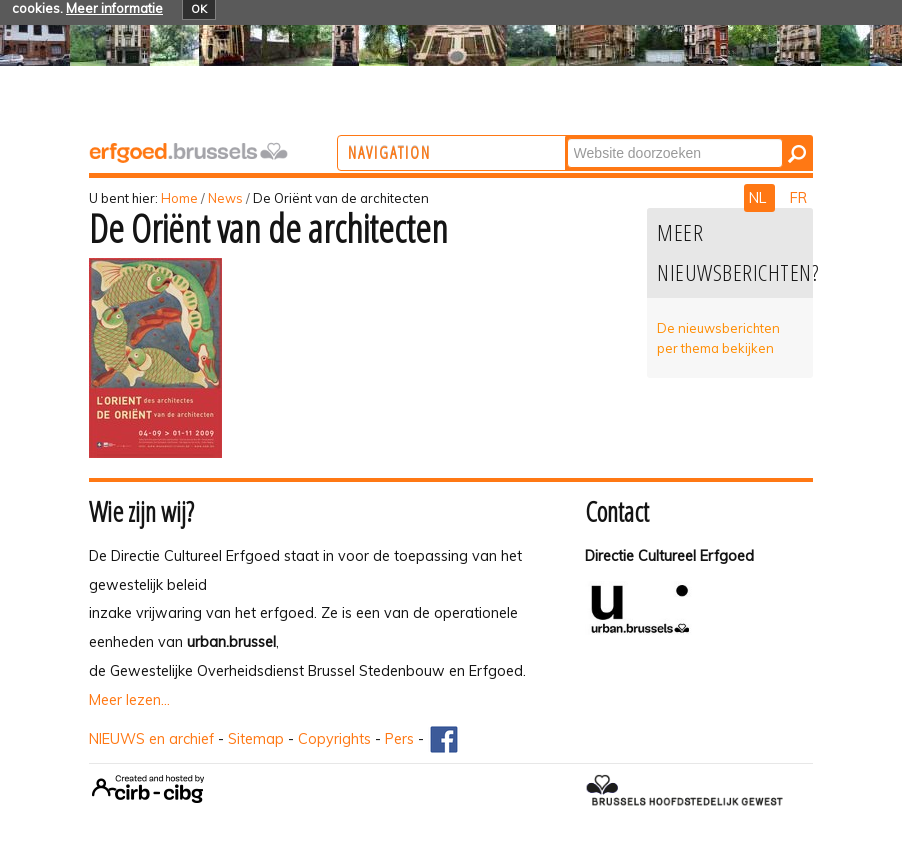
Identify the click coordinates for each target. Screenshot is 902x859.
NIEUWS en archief (151, 739)
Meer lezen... (129, 700)
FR (798, 198)
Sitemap (256, 739)
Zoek (648, 137)
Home (179, 198)
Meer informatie (114, 8)
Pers (399, 739)
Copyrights (334, 739)
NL (759, 198)
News (225, 198)
